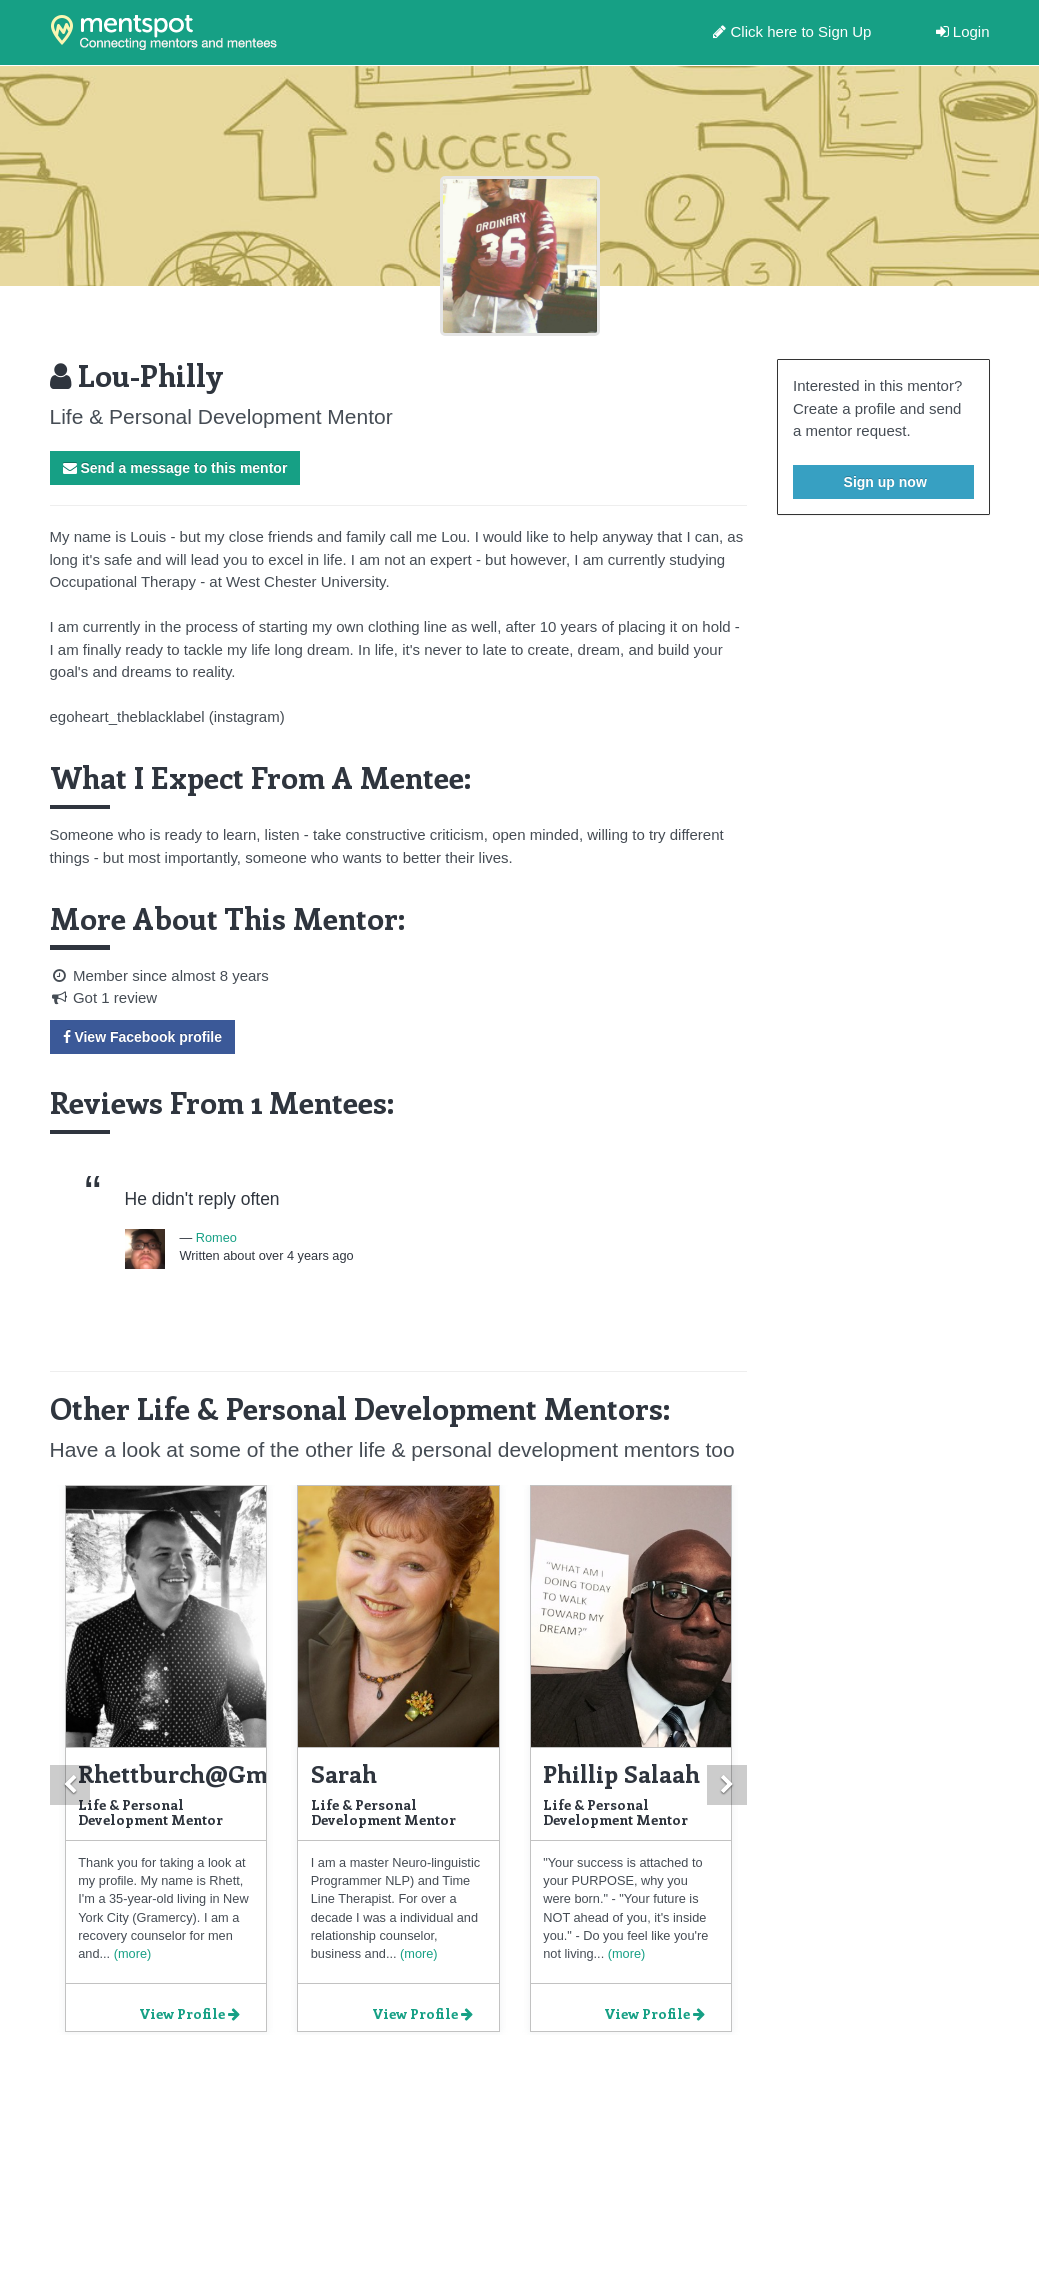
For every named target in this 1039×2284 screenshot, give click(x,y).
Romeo (216, 1237)
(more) (130, 1953)
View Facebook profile (142, 1037)
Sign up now (883, 482)
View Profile (189, 2013)
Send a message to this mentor (175, 468)
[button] (70, 1785)
